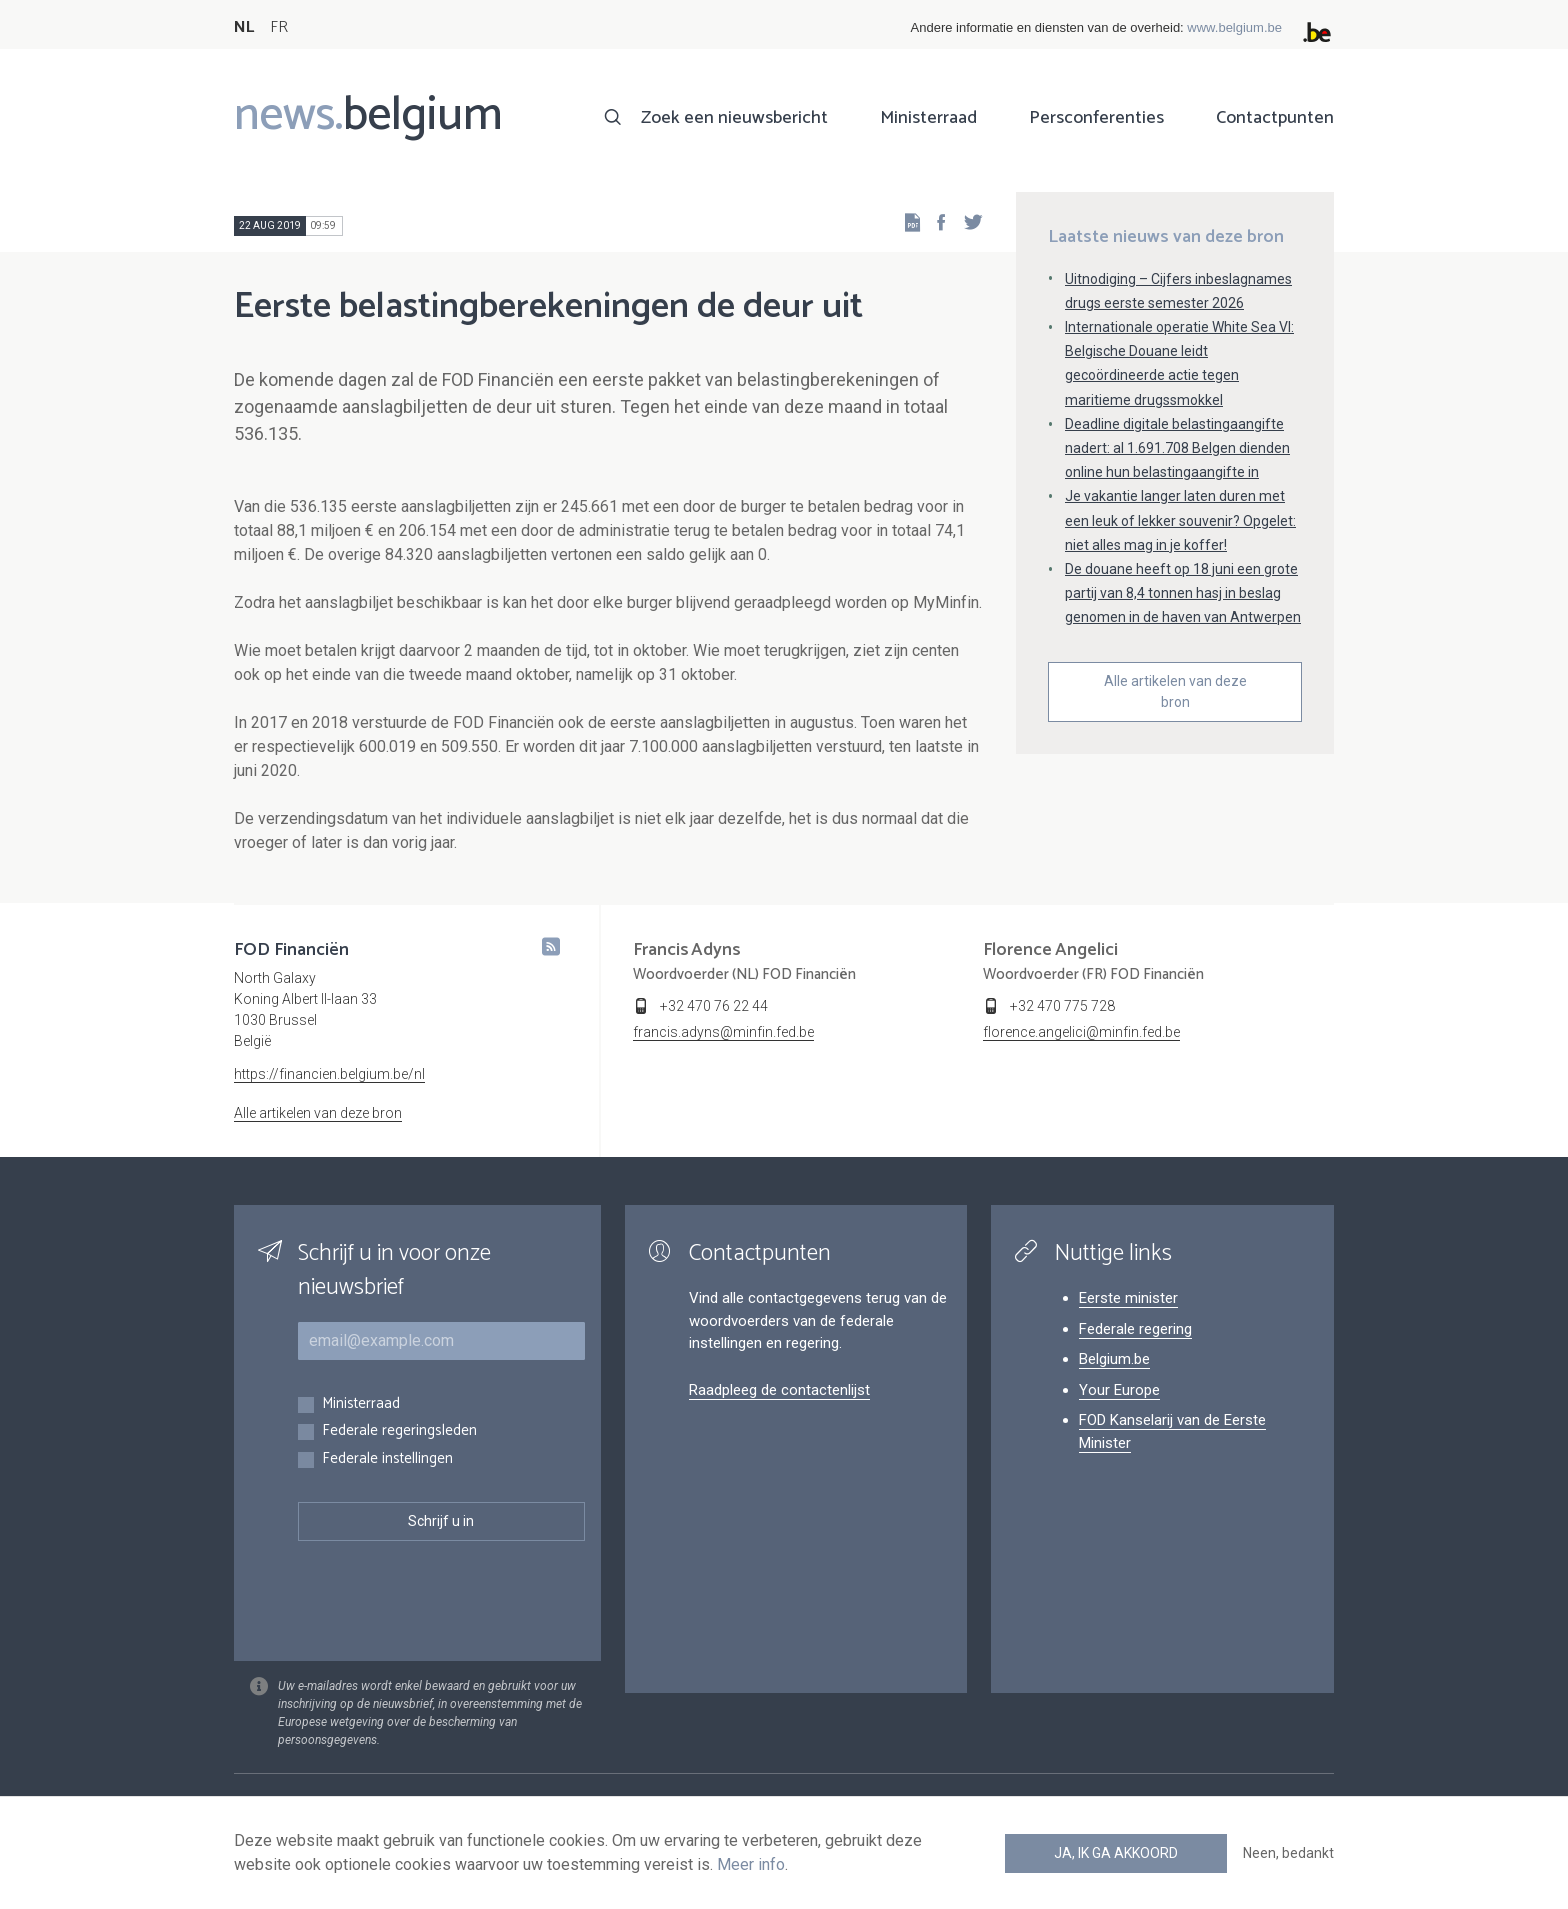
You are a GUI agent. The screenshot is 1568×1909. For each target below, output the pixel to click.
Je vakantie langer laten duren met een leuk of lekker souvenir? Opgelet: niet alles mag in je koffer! (1180, 520)
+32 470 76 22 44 (714, 1006)
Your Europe (1119, 1390)
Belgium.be (1114, 1359)
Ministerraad (928, 118)
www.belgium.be (1234, 27)
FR (279, 27)
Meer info (751, 1864)
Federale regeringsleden (399, 1431)
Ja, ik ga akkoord (1116, 1853)
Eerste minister (1128, 1298)
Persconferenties (1096, 118)
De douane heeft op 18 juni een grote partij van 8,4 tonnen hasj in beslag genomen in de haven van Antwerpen (1183, 593)
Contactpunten (1275, 118)
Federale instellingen (387, 1459)
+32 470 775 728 (1062, 1006)
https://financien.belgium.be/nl (329, 1074)
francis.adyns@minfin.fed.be (723, 1032)
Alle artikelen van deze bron (1175, 691)
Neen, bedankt (1288, 1853)
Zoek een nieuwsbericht (734, 118)
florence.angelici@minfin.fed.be (1081, 1032)
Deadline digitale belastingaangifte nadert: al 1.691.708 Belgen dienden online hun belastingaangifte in (1177, 448)
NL (244, 27)
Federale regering (1135, 1329)
